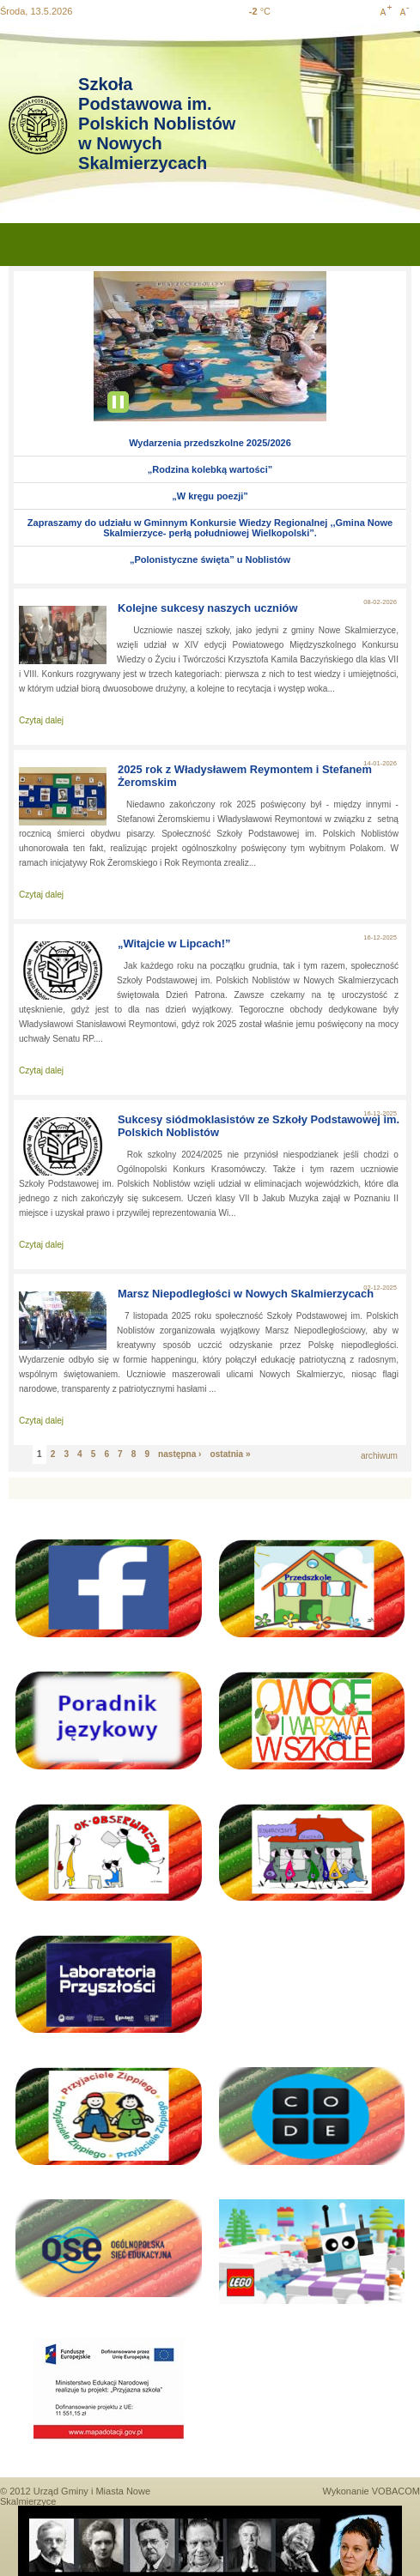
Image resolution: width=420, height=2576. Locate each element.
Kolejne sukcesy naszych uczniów (207, 608)
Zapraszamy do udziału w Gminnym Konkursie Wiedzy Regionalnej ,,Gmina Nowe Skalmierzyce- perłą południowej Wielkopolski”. (210, 527)
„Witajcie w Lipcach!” (174, 943)
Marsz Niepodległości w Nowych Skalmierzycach (246, 1293)
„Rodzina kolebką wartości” (210, 469)
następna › (179, 1454)
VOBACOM (396, 2491)
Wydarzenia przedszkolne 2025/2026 (210, 443)
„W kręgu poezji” (210, 496)
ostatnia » (230, 1454)
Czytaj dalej (41, 720)
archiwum (379, 1455)
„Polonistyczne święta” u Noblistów (210, 559)
